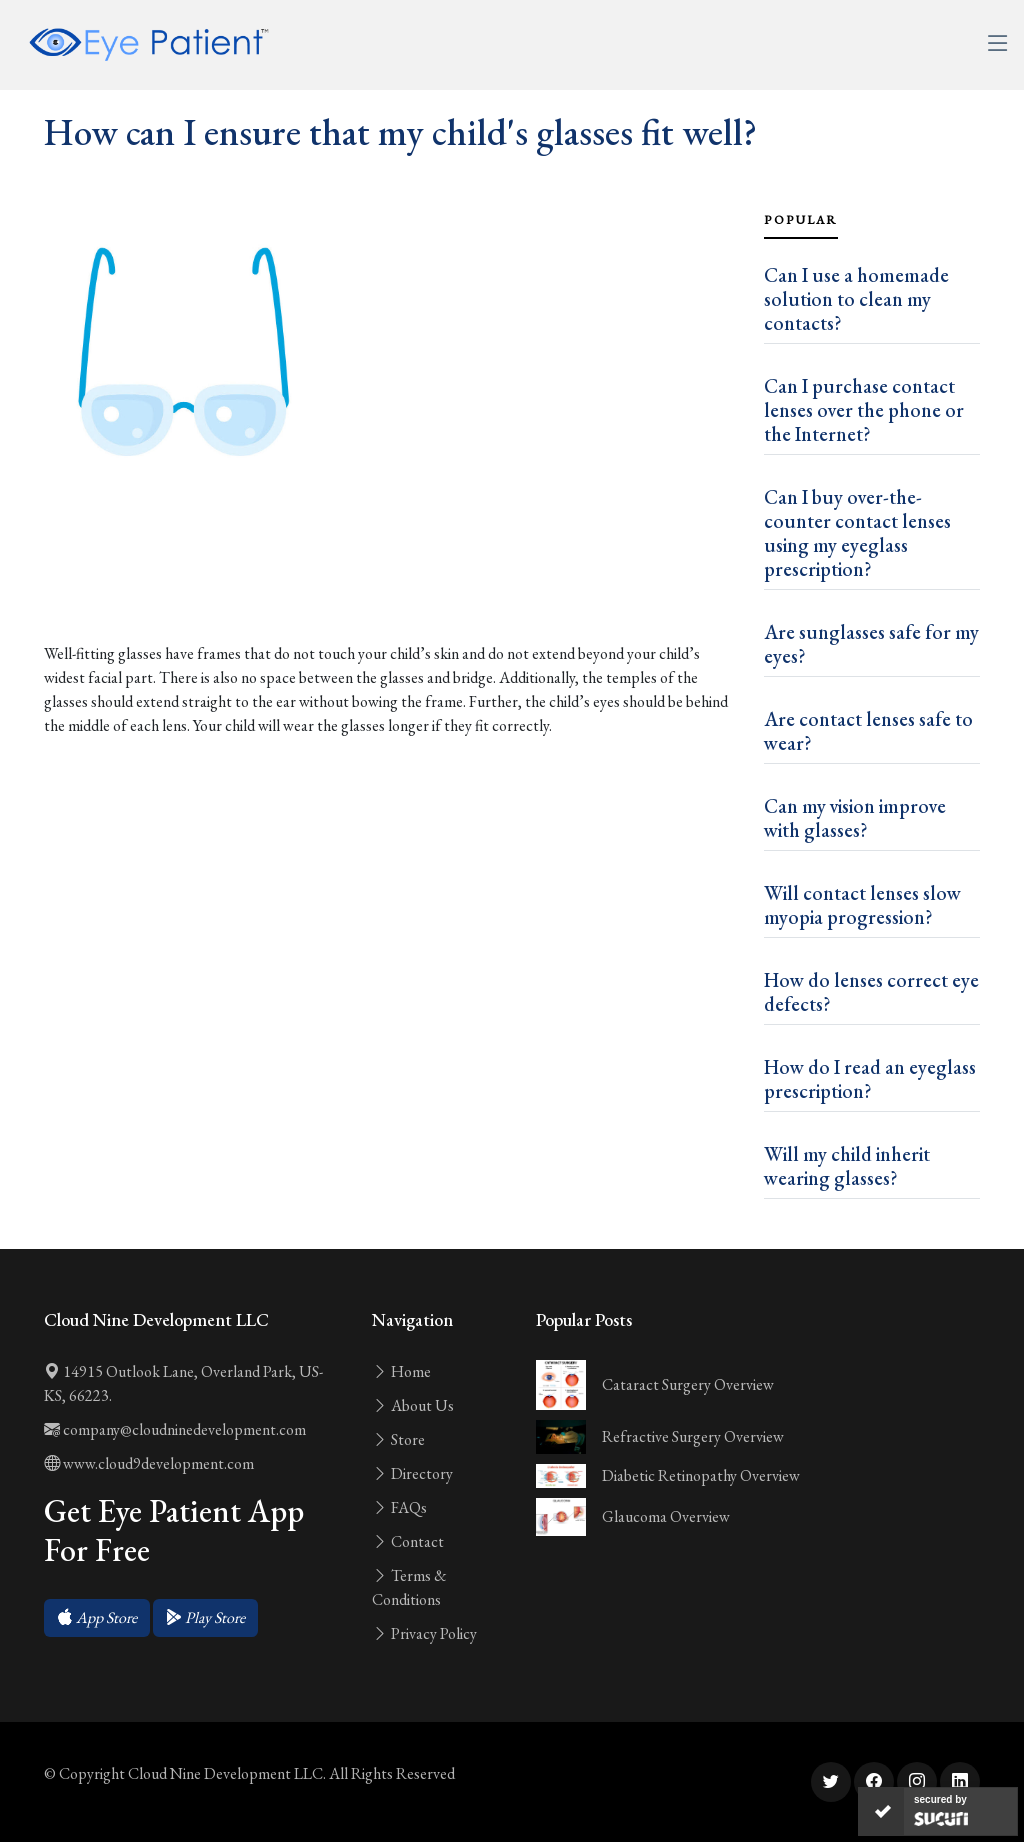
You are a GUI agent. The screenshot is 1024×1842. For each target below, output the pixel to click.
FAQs (399, 1507)
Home (401, 1371)
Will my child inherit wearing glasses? (847, 1166)
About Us (413, 1405)
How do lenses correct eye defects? (871, 992)
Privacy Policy (424, 1633)
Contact (408, 1541)
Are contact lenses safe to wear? (868, 731)
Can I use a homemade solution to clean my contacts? (856, 299)
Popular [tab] (801, 220)
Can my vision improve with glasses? (855, 818)
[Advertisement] (392, 580)
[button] (97, 1618)
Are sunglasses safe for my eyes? (871, 644)
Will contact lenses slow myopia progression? (862, 905)
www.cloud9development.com (149, 1463)
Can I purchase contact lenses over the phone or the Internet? (864, 410)
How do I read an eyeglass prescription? (870, 1079)
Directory (412, 1473)
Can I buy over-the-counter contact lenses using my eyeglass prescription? (857, 533)
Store (398, 1439)
